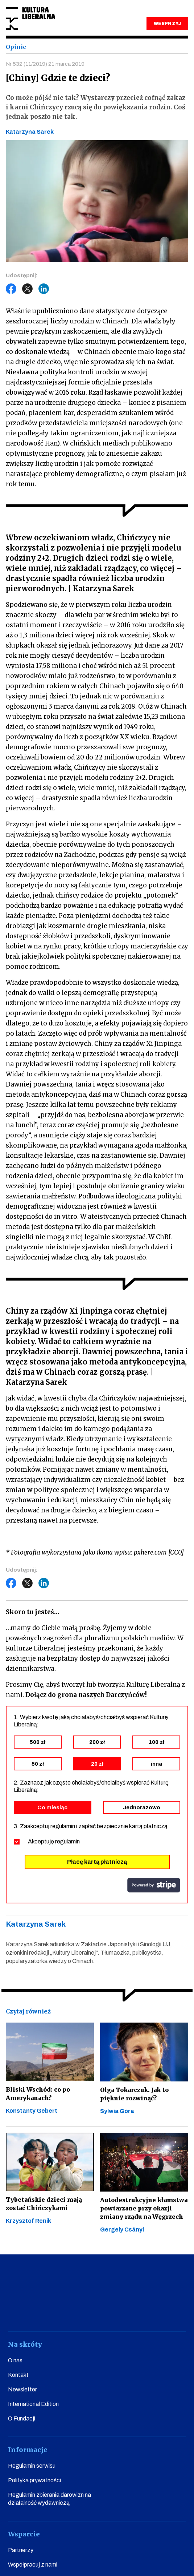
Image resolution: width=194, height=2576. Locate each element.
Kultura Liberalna (30, 18)
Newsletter (22, 2389)
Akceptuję (54, 1841)
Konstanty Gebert (31, 2111)
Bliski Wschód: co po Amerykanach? (38, 2093)
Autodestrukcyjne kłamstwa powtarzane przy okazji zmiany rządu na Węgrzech (143, 2208)
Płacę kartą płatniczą (97, 1862)
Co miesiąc (52, 1807)
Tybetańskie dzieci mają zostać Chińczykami (44, 2204)
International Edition (33, 2404)
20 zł (97, 1764)
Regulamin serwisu (31, 2466)
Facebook (11, 288)
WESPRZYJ (167, 23)
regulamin (67, 1841)
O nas (15, 2360)
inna (156, 1764)
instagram (84, 2311)
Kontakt (18, 2375)
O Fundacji (21, 2418)
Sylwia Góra (117, 2111)
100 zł (156, 1742)
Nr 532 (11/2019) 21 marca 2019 (45, 64)
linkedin (136, 2311)
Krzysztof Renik (28, 2221)
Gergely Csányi (122, 2229)
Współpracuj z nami (32, 2564)
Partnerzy (20, 2550)
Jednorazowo (141, 1807)
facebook (31, 2311)
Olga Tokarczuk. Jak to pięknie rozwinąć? (134, 2094)
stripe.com (153, 1885)
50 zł (38, 1764)
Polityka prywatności (34, 2480)
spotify (162, 2311)
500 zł (37, 1742)
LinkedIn (43, 288)
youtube (57, 2311)
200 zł (97, 1742)
